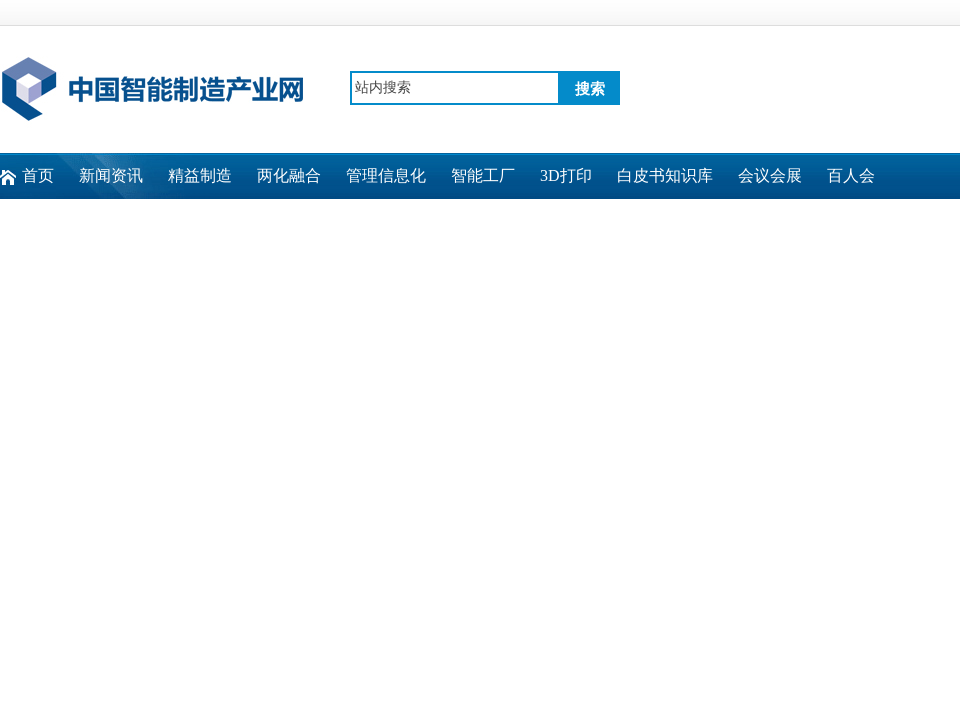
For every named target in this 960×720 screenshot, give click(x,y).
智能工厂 (483, 175)
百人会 (851, 175)
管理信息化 (386, 175)
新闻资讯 (111, 175)
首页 (38, 175)
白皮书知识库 (665, 175)
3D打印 (566, 175)
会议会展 (770, 175)
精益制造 (200, 175)
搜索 (590, 89)
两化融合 (289, 175)
